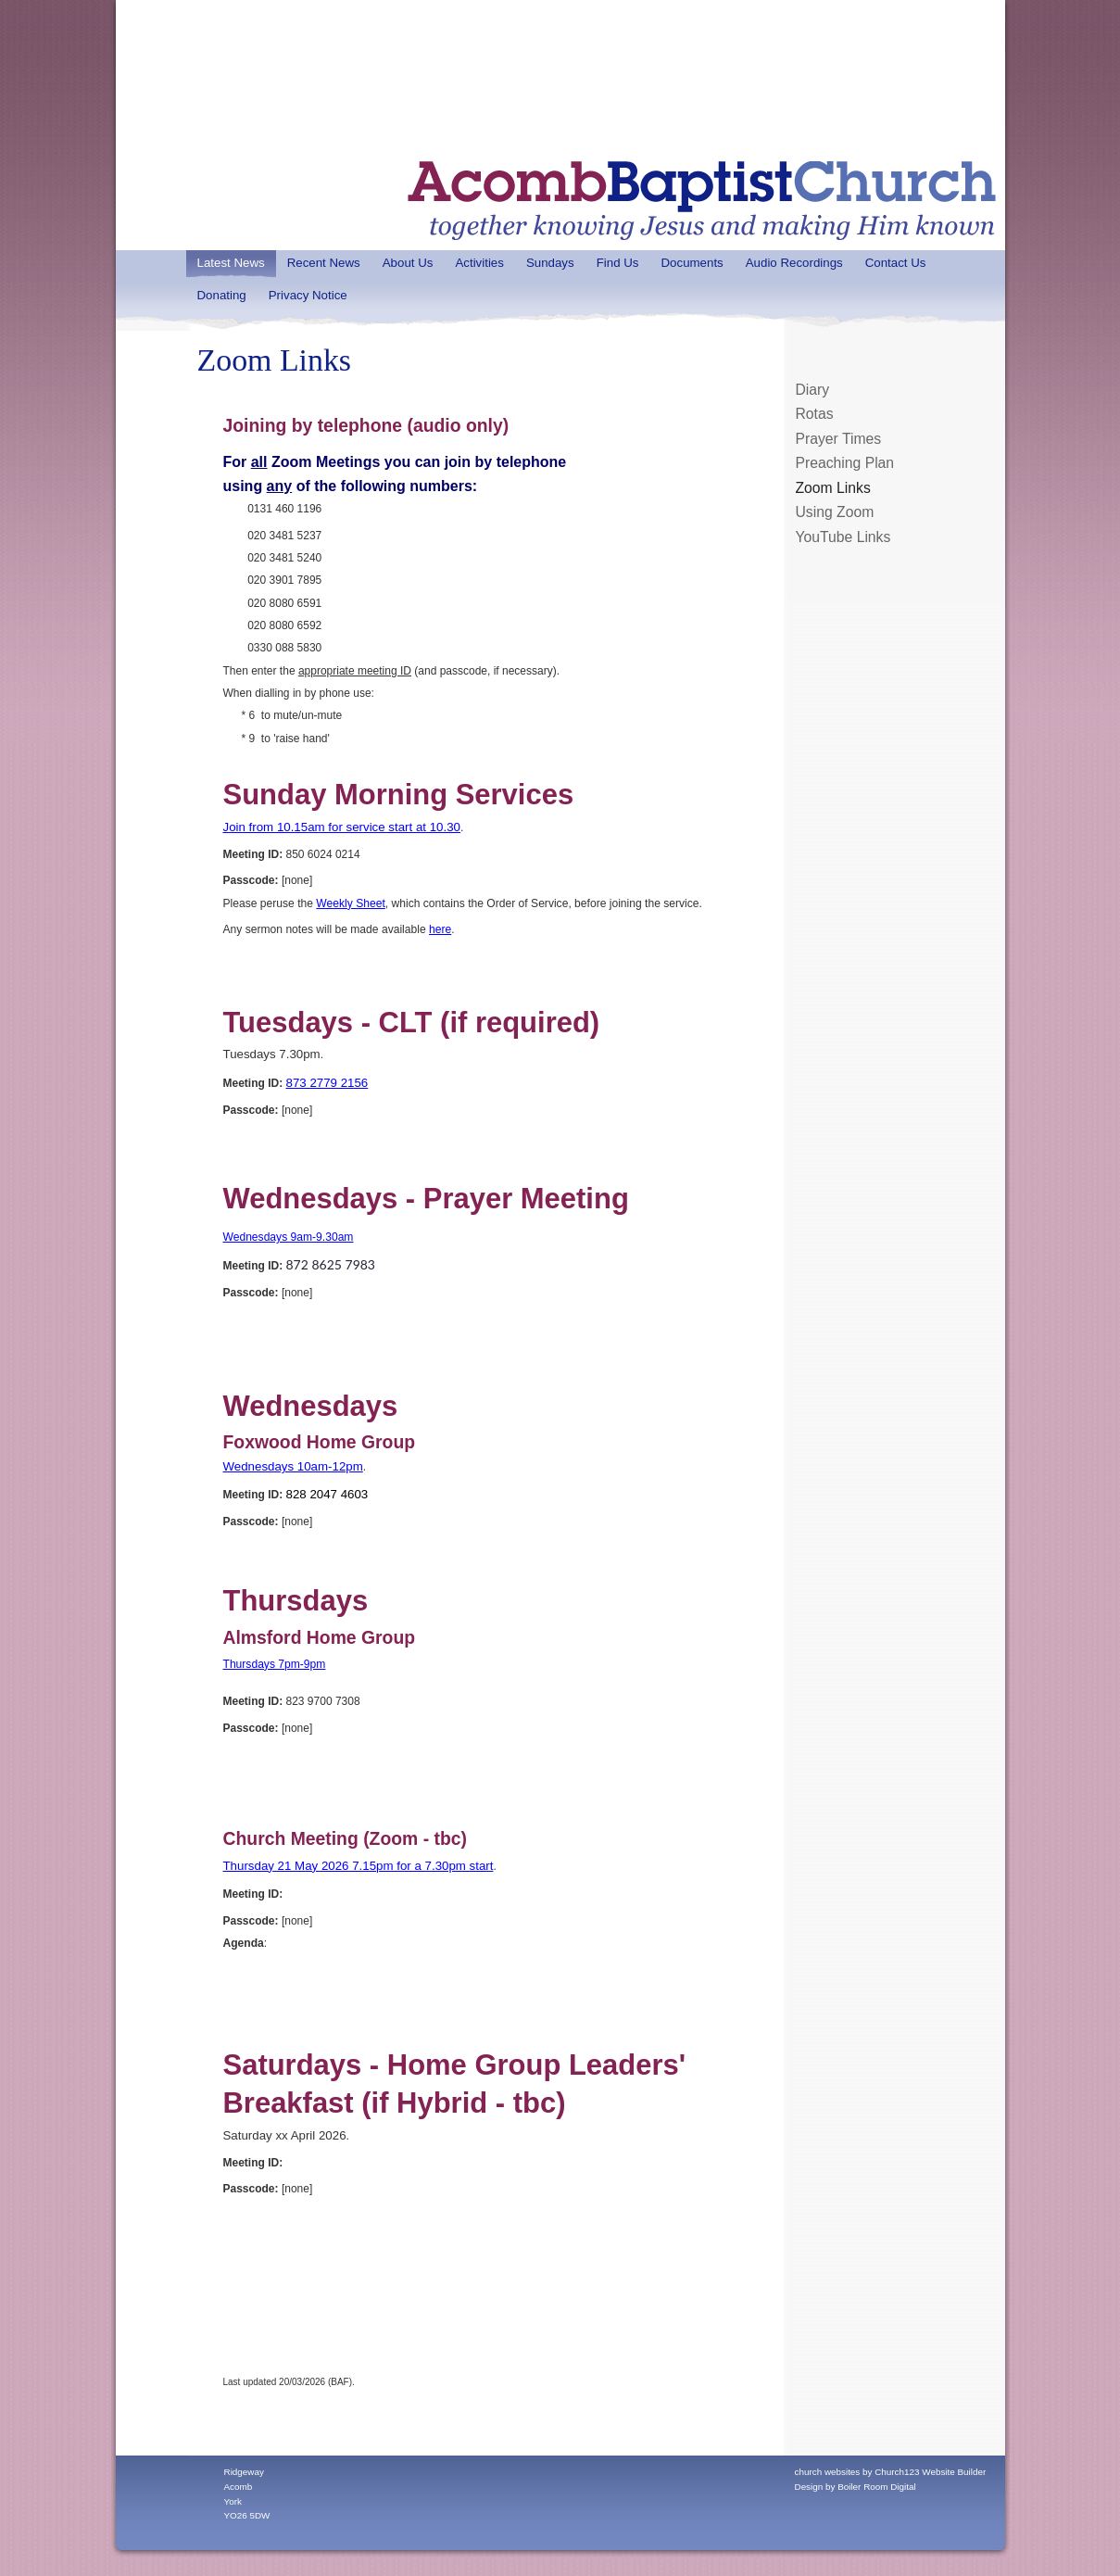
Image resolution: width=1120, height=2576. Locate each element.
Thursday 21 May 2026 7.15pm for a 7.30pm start (358, 1866)
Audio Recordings (794, 263)
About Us (408, 263)
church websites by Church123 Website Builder (891, 2472)
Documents (692, 263)
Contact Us (895, 263)
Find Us (618, 263)
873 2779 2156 (327, 1083)
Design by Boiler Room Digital (855, 2486)
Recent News (323, 263)
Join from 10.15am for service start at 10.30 (341, 827)
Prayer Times (839, 439)
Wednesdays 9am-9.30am (288, 1237)
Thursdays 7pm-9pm (274, 1664)
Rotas (815, 414)
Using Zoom (835, 512)
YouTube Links (843, 537)
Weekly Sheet (350, 903)
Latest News (231, 263)
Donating (221, 295)
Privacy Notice (308, 295)
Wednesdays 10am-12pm (293, 1466)
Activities (479, 263)
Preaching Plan (845, 463)
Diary (813, 390)
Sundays (550, 263)
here (440, 929)
